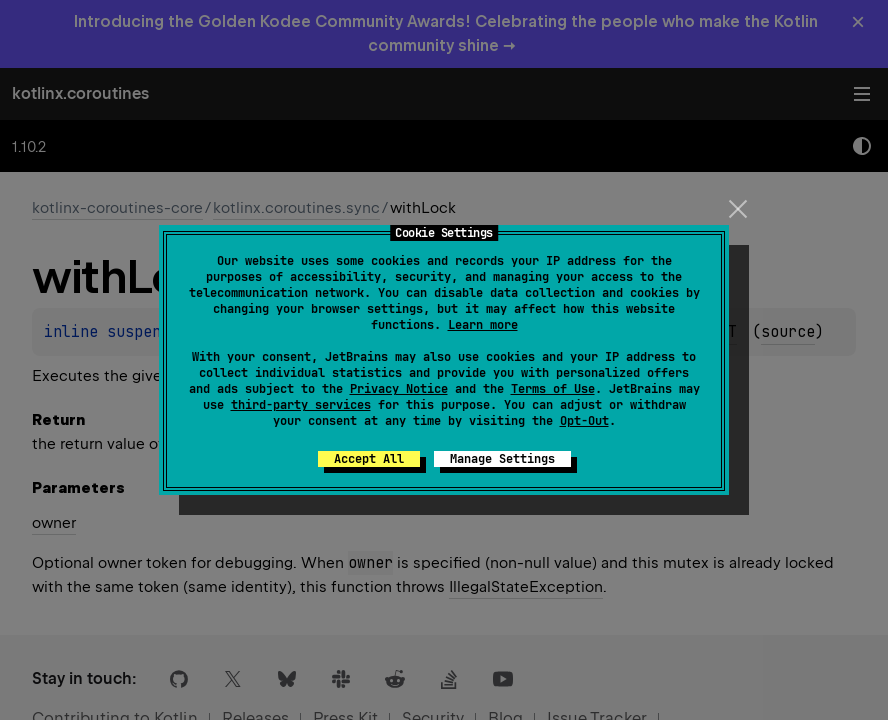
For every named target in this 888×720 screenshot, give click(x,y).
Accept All (369, 459)
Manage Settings (502, 459)
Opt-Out (584, 421)
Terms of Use (553, 389)
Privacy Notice (399, 389)
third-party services (301, 405)
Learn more (483, 325)
